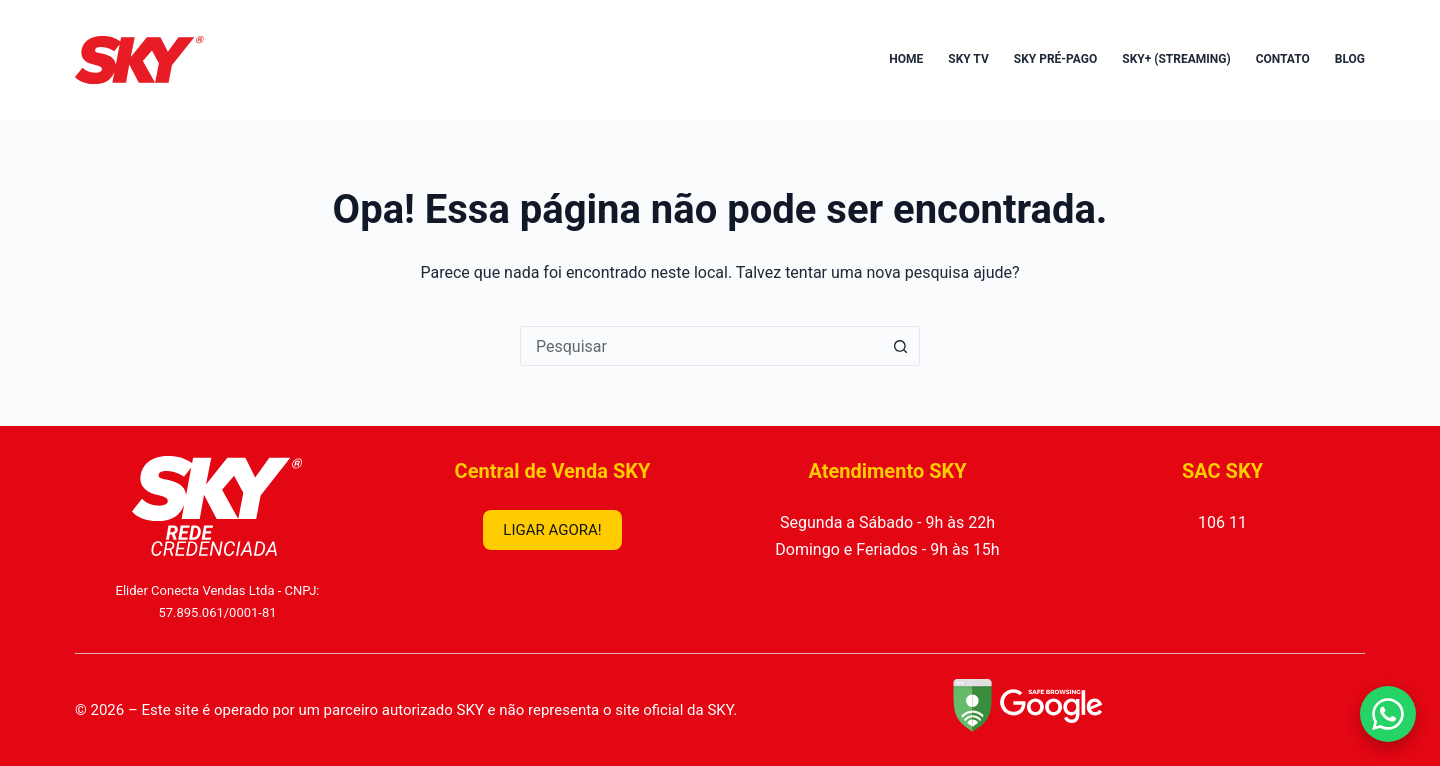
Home (906, 59)
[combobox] (701, 346)
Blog (1350, 59)
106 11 (1222, 522)
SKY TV (968, 59)
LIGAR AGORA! (552, 530)
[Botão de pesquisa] (900, 346)
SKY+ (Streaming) (1176, 59)
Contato (1283, 59)
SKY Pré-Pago (1056, 59)
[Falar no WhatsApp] (1388, 714)
